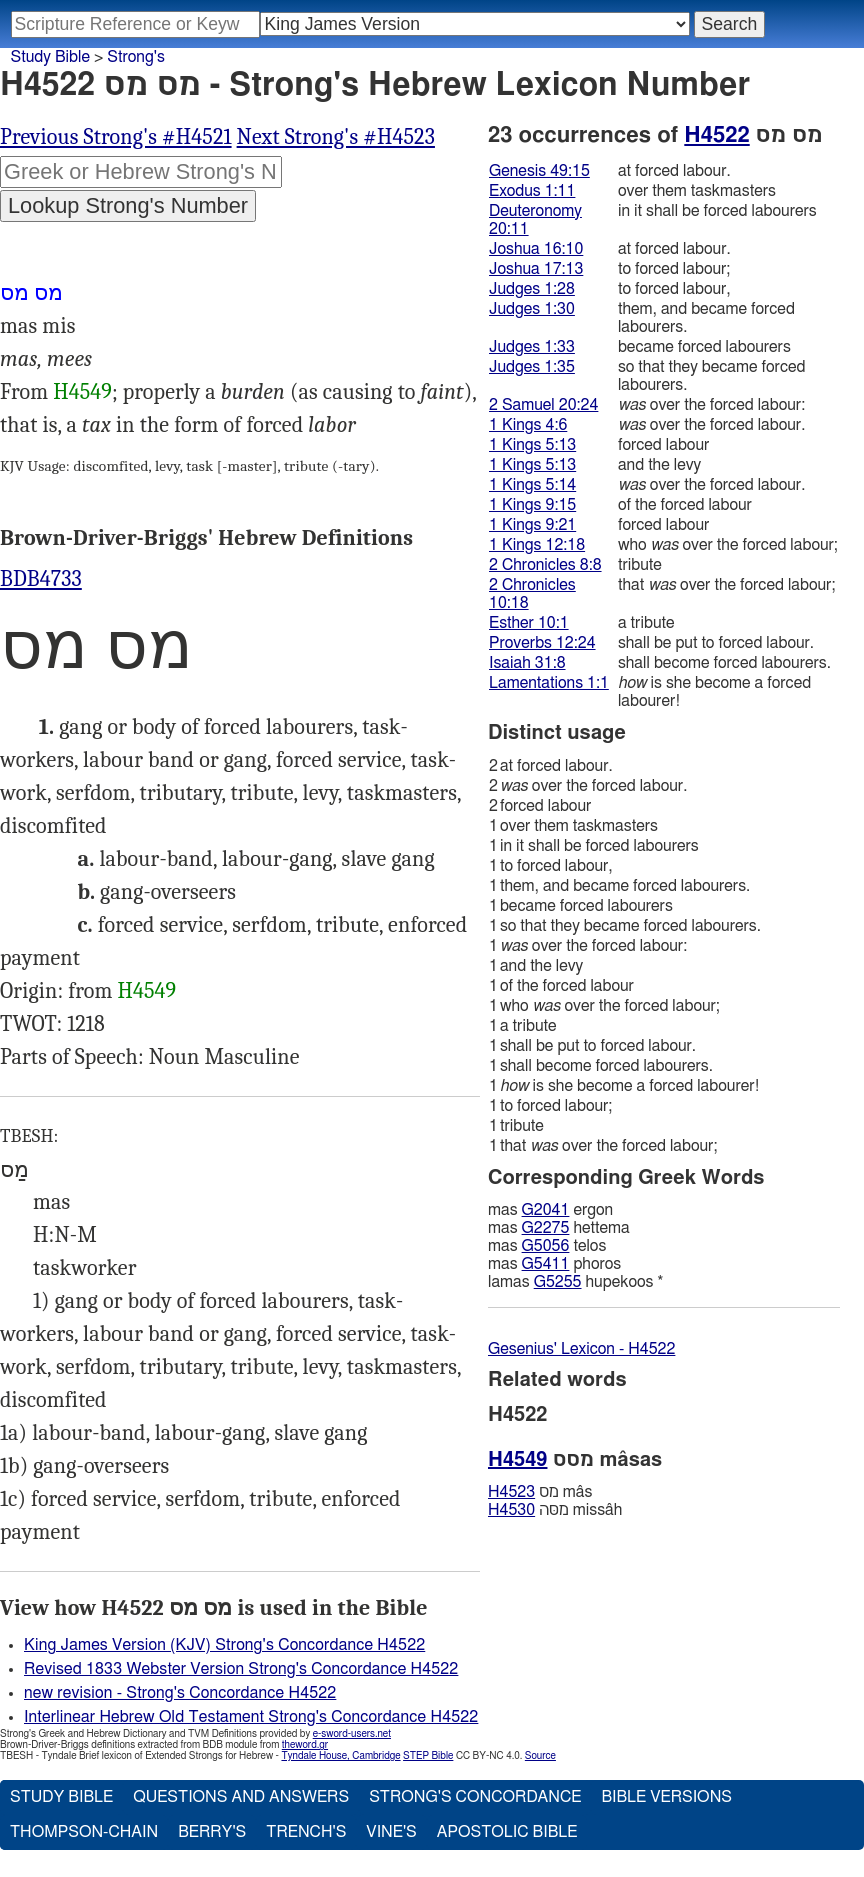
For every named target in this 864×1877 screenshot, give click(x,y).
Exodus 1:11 (532, 191)
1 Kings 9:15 (532, 505)
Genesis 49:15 (539, 171)
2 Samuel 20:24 (543, 405)
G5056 (546, 1246)
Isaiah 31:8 (527, 663)
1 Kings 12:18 (537, 545)
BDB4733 (41, 579)
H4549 (82, 392)
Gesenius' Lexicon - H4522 (581, 1349)
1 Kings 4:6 (528, 425)
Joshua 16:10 (536, 249)
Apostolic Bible (507, 1832)
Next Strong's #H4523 (336, 137)
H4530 (511, 1510)
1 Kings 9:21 (532, 525)
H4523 (511, 1492)
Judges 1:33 (532, 347)
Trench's (306, 1832)
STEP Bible (428, 1756)
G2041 (546, 1210)
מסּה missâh (555, 1510)
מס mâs (540, 1492)
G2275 (546, 1228)
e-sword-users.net (352, 1734)
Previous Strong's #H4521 (116, 137)
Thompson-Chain (84, 1832)
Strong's (136, 57)
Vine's (391, 1832)
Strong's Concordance (475, 1797)
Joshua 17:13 (536, 269)
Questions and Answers (241, 1797)
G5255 (558, 1282)
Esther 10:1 (529, 623)
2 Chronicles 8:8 (545, 565)
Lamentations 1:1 (549, 683)
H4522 (716, 135)
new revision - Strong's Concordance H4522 (180, 1693)
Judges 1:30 (532, 309)
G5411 (546, 1264)
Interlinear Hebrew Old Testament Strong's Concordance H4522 (251, 1717)
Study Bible (50, 57)
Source (540, 1756)
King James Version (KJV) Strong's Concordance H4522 (224, 1645)
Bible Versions (666, 1797)
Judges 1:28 (532, 289)
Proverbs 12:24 (542, 643)
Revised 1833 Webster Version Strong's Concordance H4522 (241, 1669)
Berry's (212, 1832)
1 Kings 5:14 (532, 485)
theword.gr (305, 1745)
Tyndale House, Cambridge (340, 1756)
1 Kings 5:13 (532, 445)
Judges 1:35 (532, 367)
